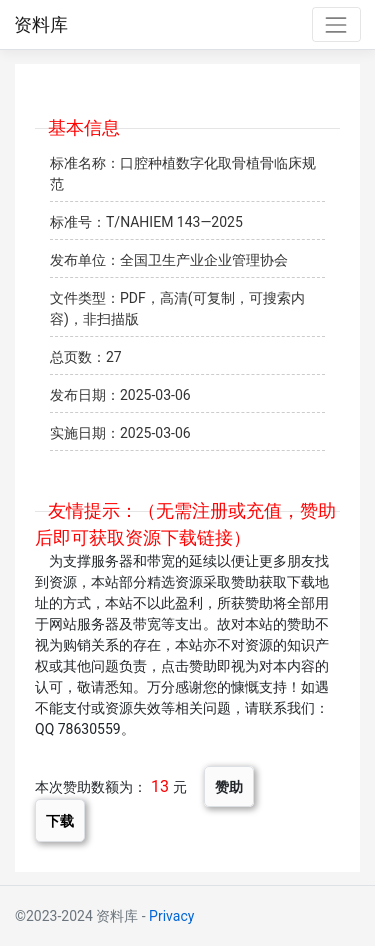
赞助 (229, 786)
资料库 (41, 25)
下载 (60, 820)
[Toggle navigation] (336, 24)
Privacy (171, 916)
